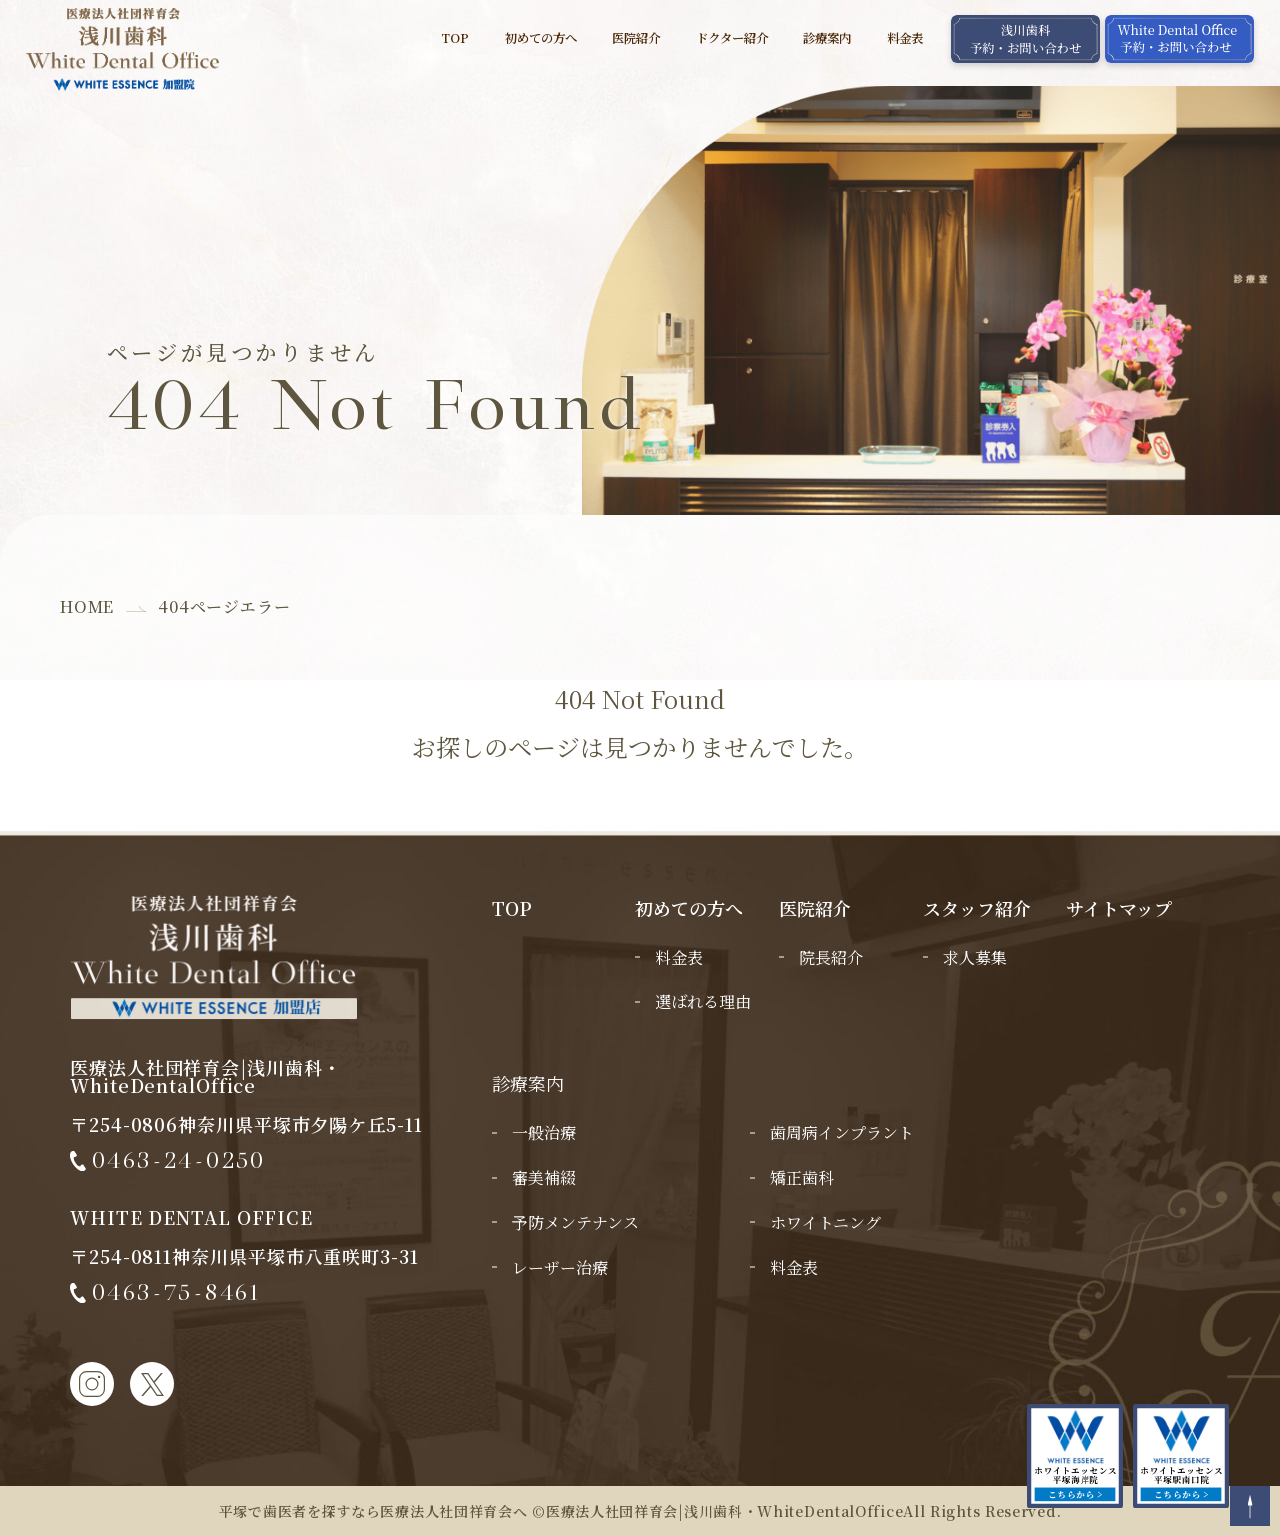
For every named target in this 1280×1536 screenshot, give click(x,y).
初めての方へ (541, 38)
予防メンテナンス (575, 1222)
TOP (455, 38)
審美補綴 (544, 1177)
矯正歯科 (802, 1177)
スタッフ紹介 (977, 908)
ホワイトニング (825, 1222)
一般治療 (544, 1132)
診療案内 (827, 38)
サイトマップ (1119, 908)
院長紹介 (831, 957)
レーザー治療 (560, 1267)
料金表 (905, 38)
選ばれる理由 (703, 1001)
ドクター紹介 (732, 38)
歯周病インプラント (842, 1132)
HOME (87, 606)
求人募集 (975, 957)
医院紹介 (636, 38)
